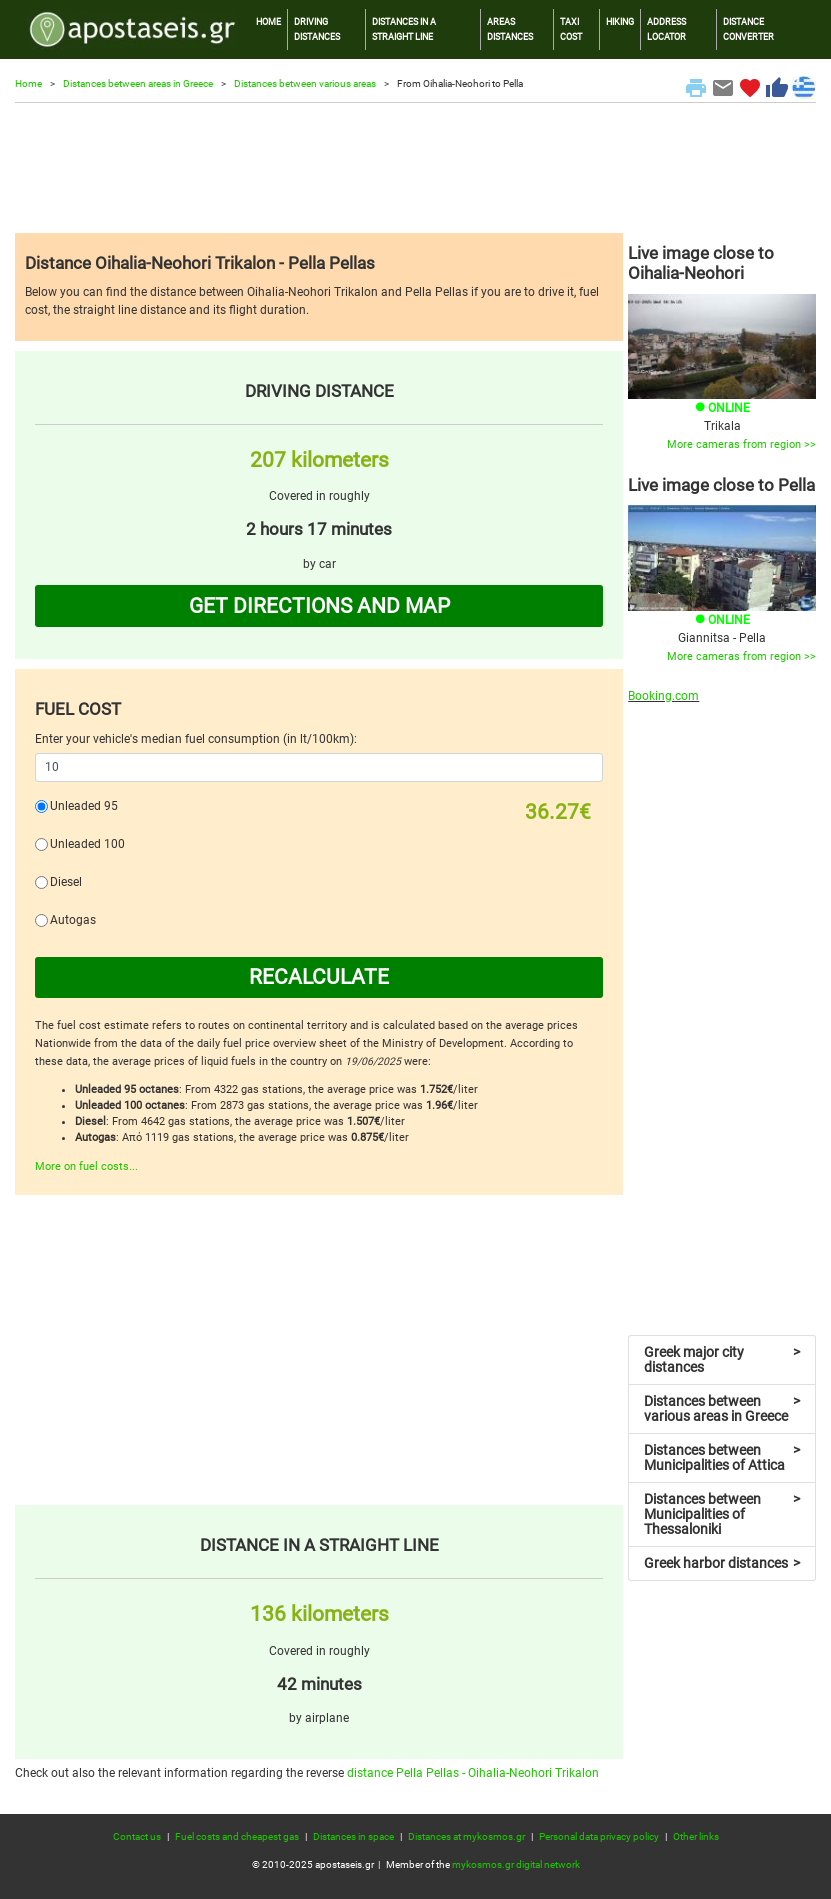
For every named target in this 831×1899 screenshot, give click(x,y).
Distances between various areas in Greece (722, 1408)
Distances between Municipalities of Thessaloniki (722, 1514)
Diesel (66, 882)
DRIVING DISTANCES (317, 28)
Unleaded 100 (87, 844)
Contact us (137, 1836)
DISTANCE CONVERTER (748, 28)
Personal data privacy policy (599, 1836)
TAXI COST (571, 28)
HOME (268, 21)
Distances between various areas (305, 83)
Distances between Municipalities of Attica (722, 1457)
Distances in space (353, 1836)
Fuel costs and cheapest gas (237, 1836)
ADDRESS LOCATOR (666, 28)
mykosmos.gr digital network (516, 1864)
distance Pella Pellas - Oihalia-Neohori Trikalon (473, 1773)
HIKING (620, 21)
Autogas (73, 920)
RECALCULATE (319, 977)
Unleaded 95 (84, 806)
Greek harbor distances (722, 1563)
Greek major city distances (722, 1359)
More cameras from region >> (741, 444)
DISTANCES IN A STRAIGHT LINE (404, 28)
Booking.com (663, 696)
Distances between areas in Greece (138, 83)
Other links (696, 1836)
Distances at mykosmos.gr (466, 1836)
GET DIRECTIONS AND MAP (319, 606)
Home (28, 83)
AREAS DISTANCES (510, 28)
